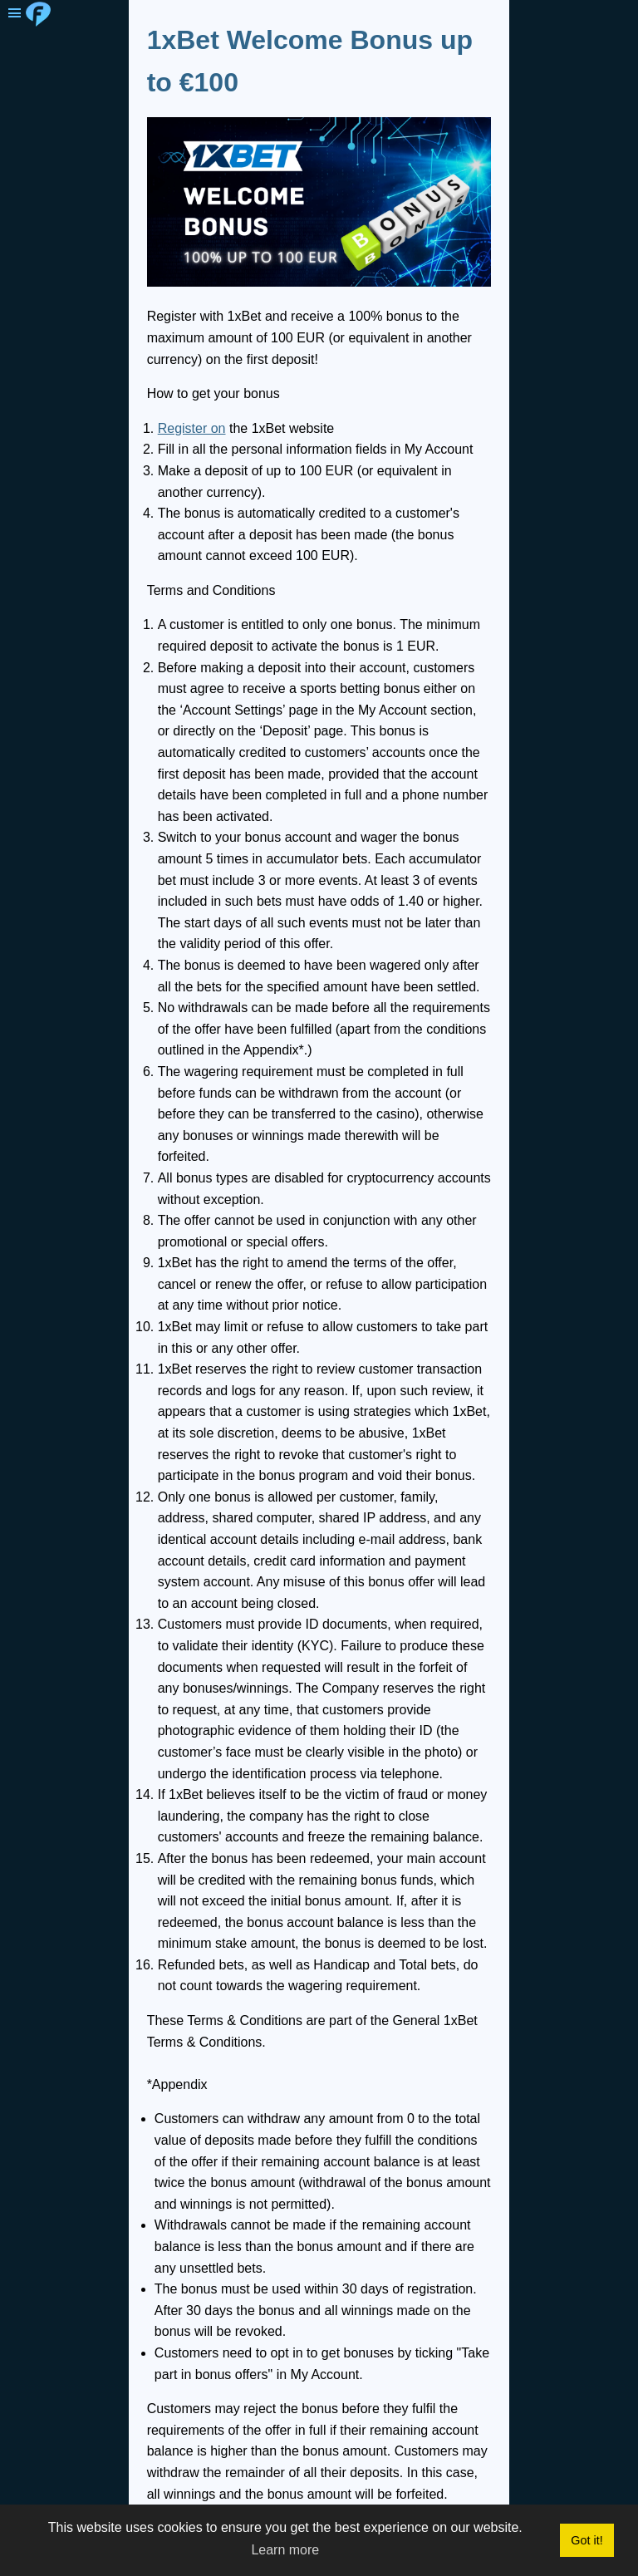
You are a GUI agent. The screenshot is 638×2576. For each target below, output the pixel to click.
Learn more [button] (285, 2550)
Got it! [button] (586, 2540)
